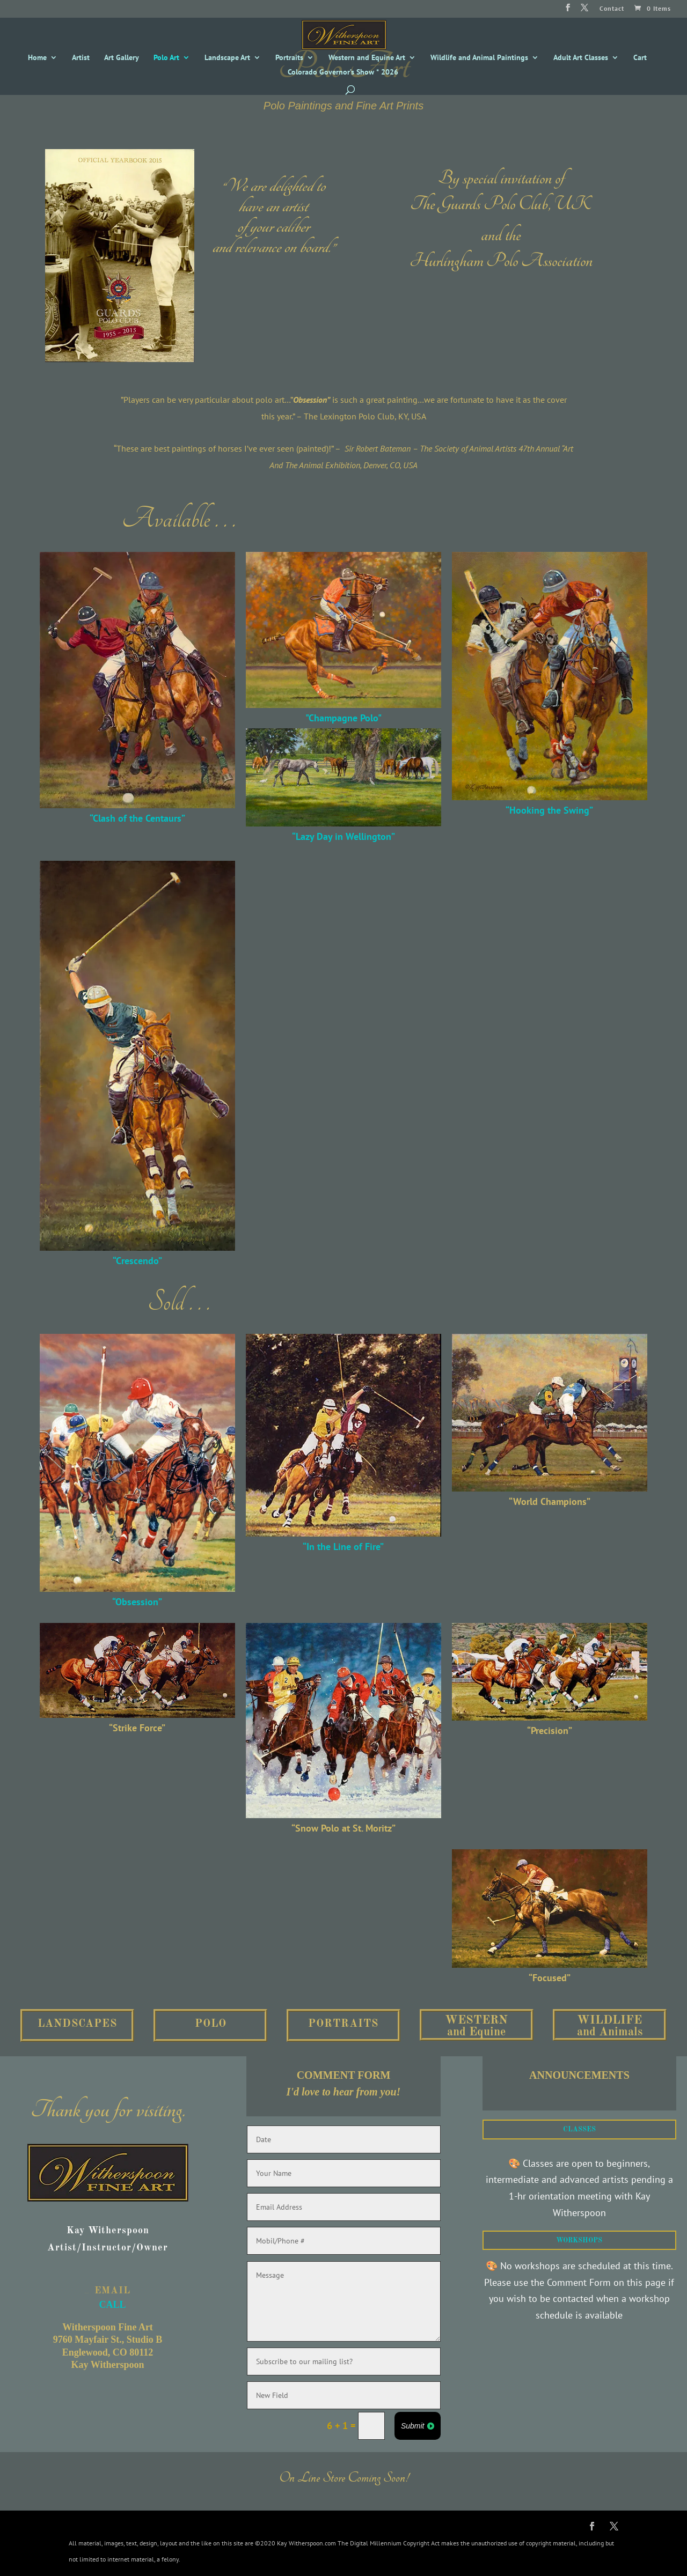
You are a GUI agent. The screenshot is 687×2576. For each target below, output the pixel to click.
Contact (612, 8)
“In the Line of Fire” (343, 1546)
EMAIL (112, 2290)
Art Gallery (121, 58)
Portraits (289, 58)
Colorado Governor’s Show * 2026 (343, 72)
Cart (640, 58)
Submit (413, 2426)
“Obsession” (137, 1602)
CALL (108, 2284)
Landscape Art (227, 58)
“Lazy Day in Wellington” (343, 836)
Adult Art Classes (580, 58)
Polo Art (166, 58)
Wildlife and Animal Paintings (479, 58)
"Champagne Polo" (343, 718)
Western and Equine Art (366, 58)
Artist (81, 58)
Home (37, 58)
